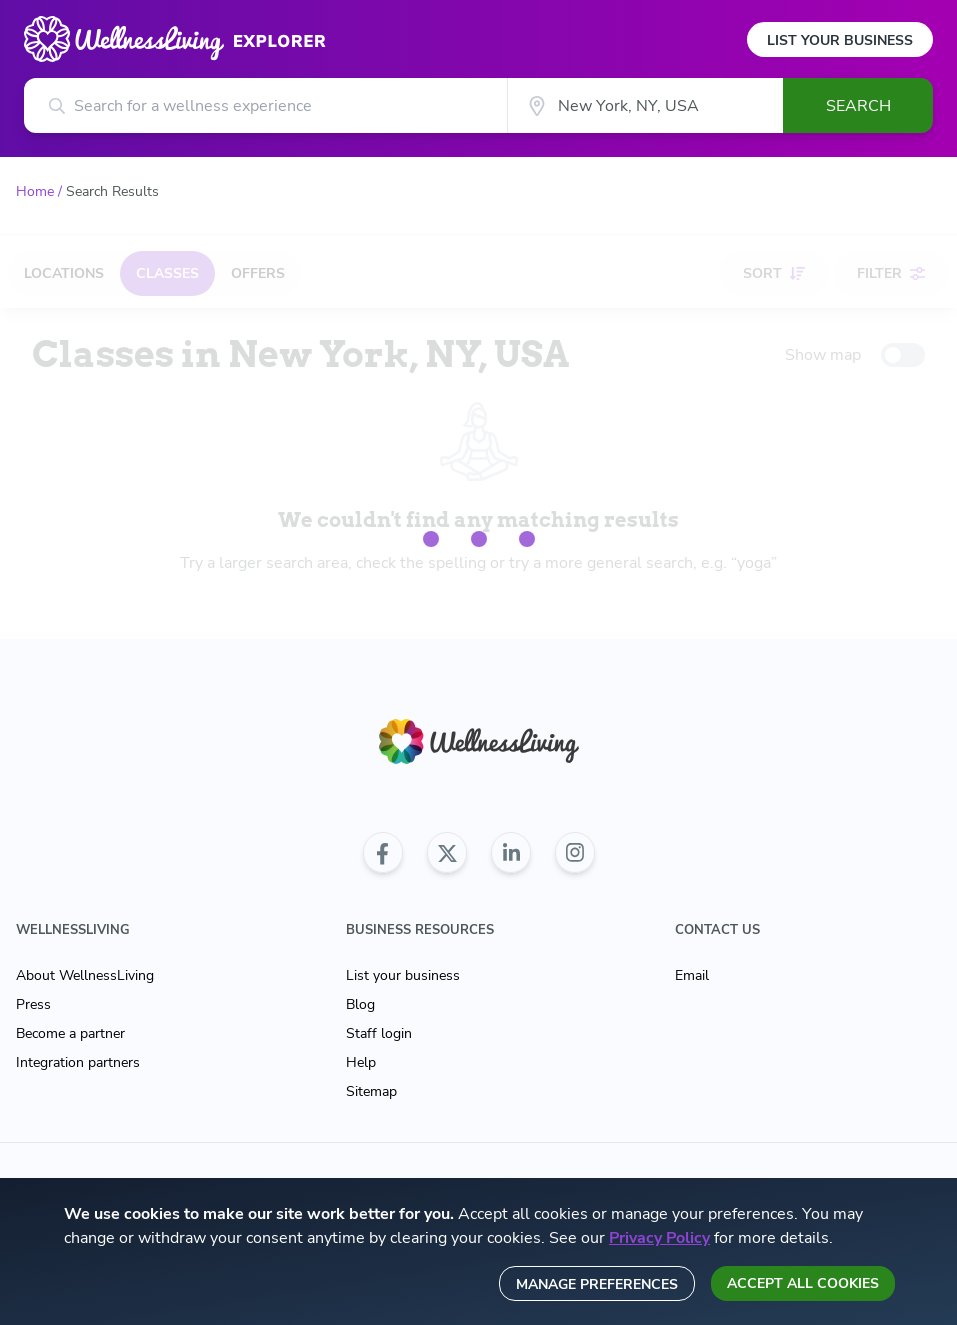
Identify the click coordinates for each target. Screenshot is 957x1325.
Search (858, 106)
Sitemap (371, 1091)
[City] (645, 105)
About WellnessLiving (85, 975)
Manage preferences (597, 1284)
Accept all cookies (803, 1283)
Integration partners (78, 1062)
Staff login (379, 1033)
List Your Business (840, 40)
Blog (360, 1004)
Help (361, 1062)
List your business (403, 975)
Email (692, 975)
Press (33, 1004)
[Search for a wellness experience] (265, 105)
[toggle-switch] (903, 355)
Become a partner (70, 1033)
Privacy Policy (659, 1238)
